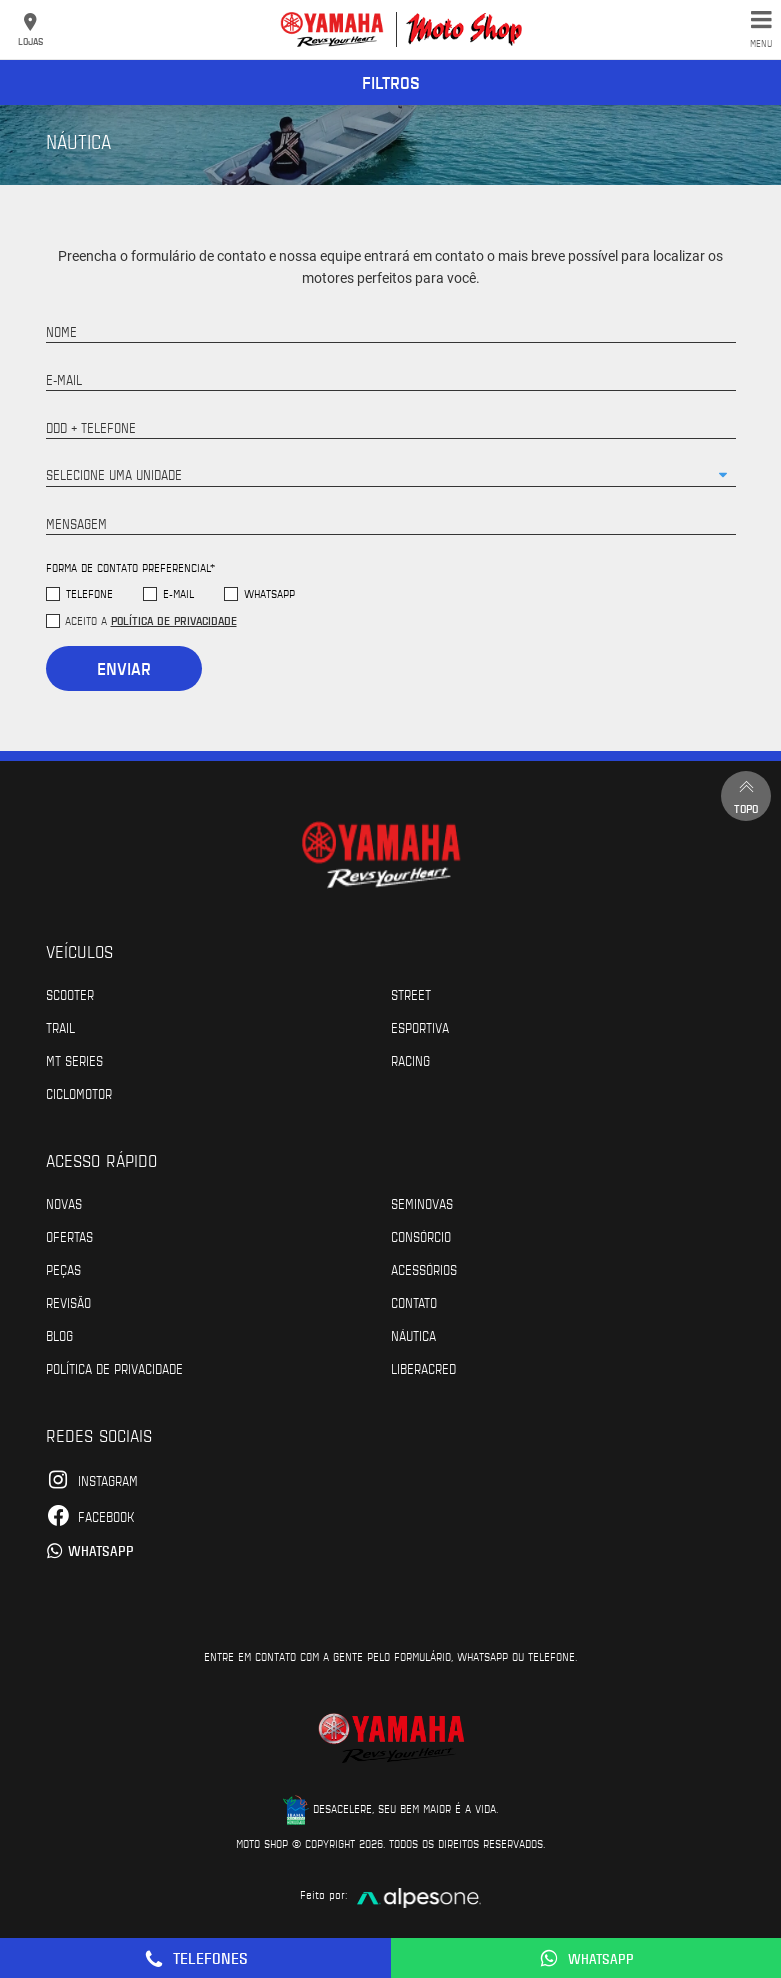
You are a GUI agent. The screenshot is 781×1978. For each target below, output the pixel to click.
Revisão (68, 1302)
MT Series (74, 1060)
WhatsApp (269, 593)
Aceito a (151, 620)
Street (411, 994)
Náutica (413, 1335)
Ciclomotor (79, 1093)
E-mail (178, 593)
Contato (414, 1302)
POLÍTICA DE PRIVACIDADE (114, 1368)
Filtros (391, 82)
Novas (64, 1203)
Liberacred (423, 1368)
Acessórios (424, 1269)
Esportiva (420, 1027)
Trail (60, 1027)
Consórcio (421, 1236)
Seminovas (422, 1203)
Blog (59, 1335)
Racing (410, 1060)
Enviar (124, 668)
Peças (63, 1269)
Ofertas (69, 1236)
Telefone (89, 593)
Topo (746, 795)
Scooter (70, 994)
